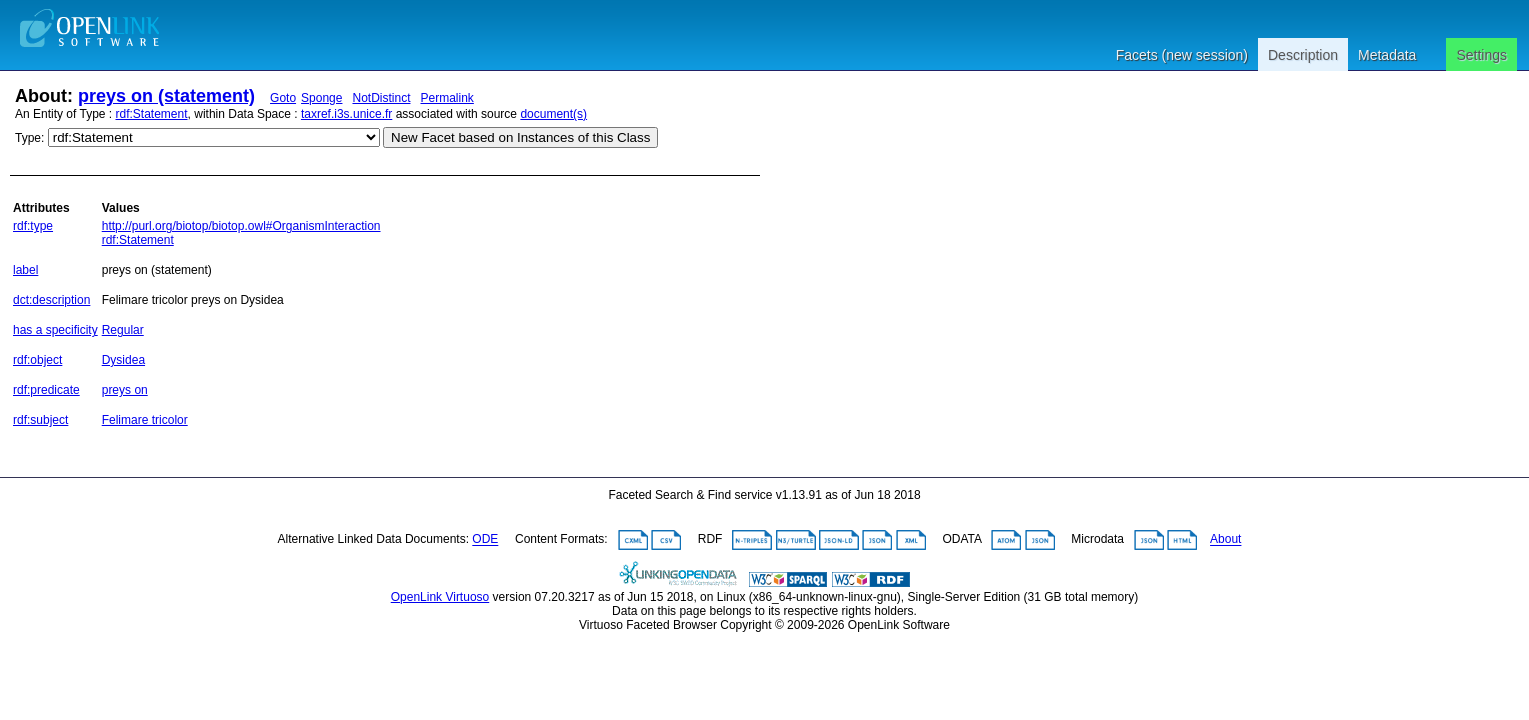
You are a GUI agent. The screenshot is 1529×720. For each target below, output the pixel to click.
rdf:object (37, 360)
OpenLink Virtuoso (440, 597)
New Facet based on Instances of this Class (520, 137)
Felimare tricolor (145, 420)
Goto (283, 98)
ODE (485, 540)
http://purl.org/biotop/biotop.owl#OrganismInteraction (241, 226)
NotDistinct (381, 98)
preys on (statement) (166, 96)
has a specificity (55, 330)
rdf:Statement (152, 114)
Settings (1481, 55)
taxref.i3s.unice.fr (346, 114)
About (1225, 540)
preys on (125, 390)
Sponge (321, 98)
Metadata (1387, 55)
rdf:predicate (46, 390)
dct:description (51, 300)
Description (1303, 55)
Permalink (447, 98)
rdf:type (33, 226)
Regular (123, 330)
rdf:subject (40, 420)
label (25, 270)
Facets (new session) (1182, 55)
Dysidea (123, 360)
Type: (29, 138)
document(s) (553, 114)
